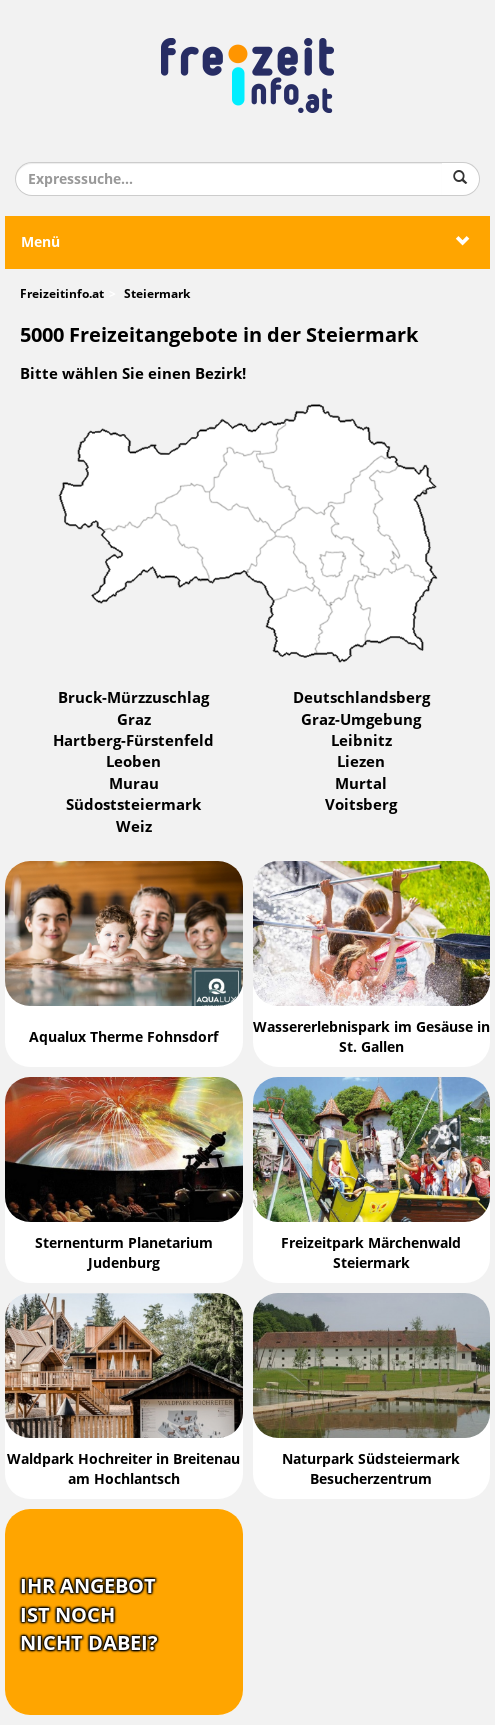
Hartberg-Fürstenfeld (133, 741)
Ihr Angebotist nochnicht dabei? (89, 1614)
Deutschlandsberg (361, 698)
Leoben (133, 762)
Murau (134, 784)
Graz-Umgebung (361, 720)
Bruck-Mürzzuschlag (133, 698)
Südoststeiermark (133, 805)
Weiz (134, 827)
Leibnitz (361, 741)
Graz (134, 720)
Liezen (361, 762)
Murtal (361, 784)
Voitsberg (361, 805)
